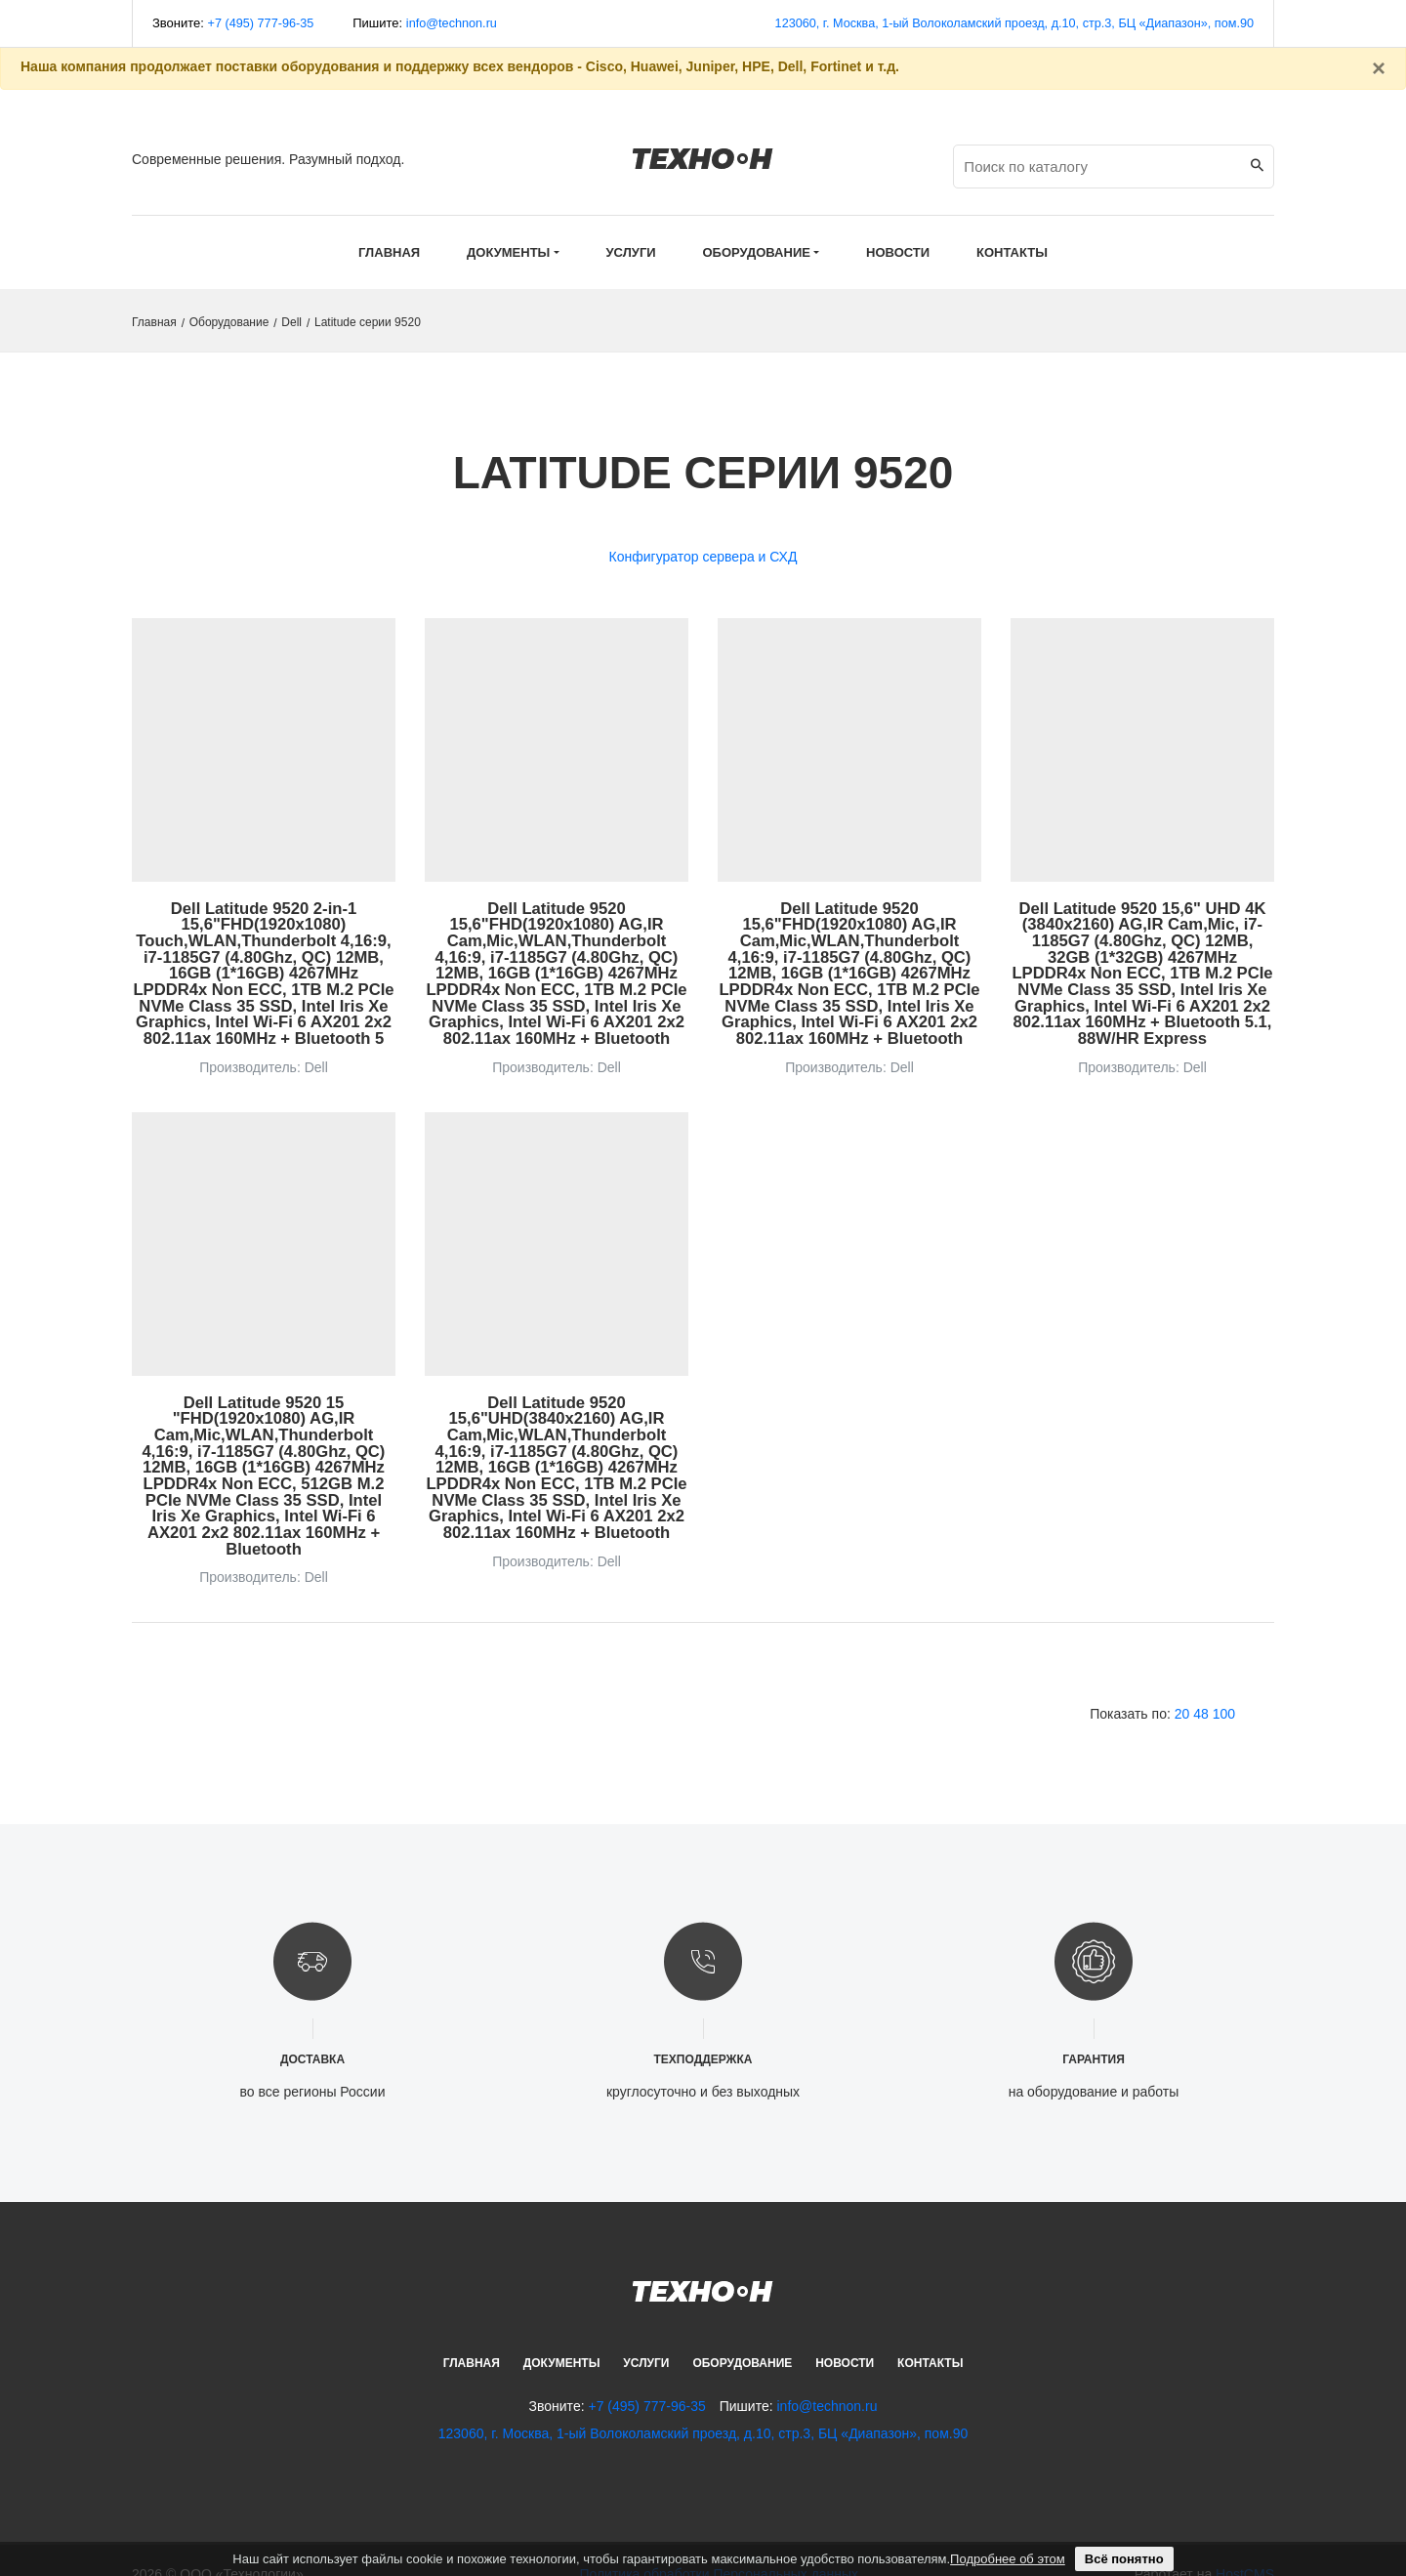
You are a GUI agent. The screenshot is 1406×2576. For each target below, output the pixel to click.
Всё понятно (1124, 2559)
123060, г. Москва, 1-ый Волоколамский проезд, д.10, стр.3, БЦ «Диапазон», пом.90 (1008, 23)
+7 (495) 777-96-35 (262, 23)
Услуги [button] (631, 252)
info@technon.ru (456, 23)
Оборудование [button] (756, 252)
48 (1201, 1686)
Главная (389, 252)
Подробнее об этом (1007, 2559)
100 (1224, 1686)
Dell (291, 322)
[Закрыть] (1378, 68)
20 (1182, 1686)
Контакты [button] (1012, 252)
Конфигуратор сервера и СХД (703, 556)
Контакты (930, 2336)
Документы (561, 2336)
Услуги (646, 2336)
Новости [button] (898, 252)
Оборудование (229, 322)
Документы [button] (508, 252)
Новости (844, 2336)
